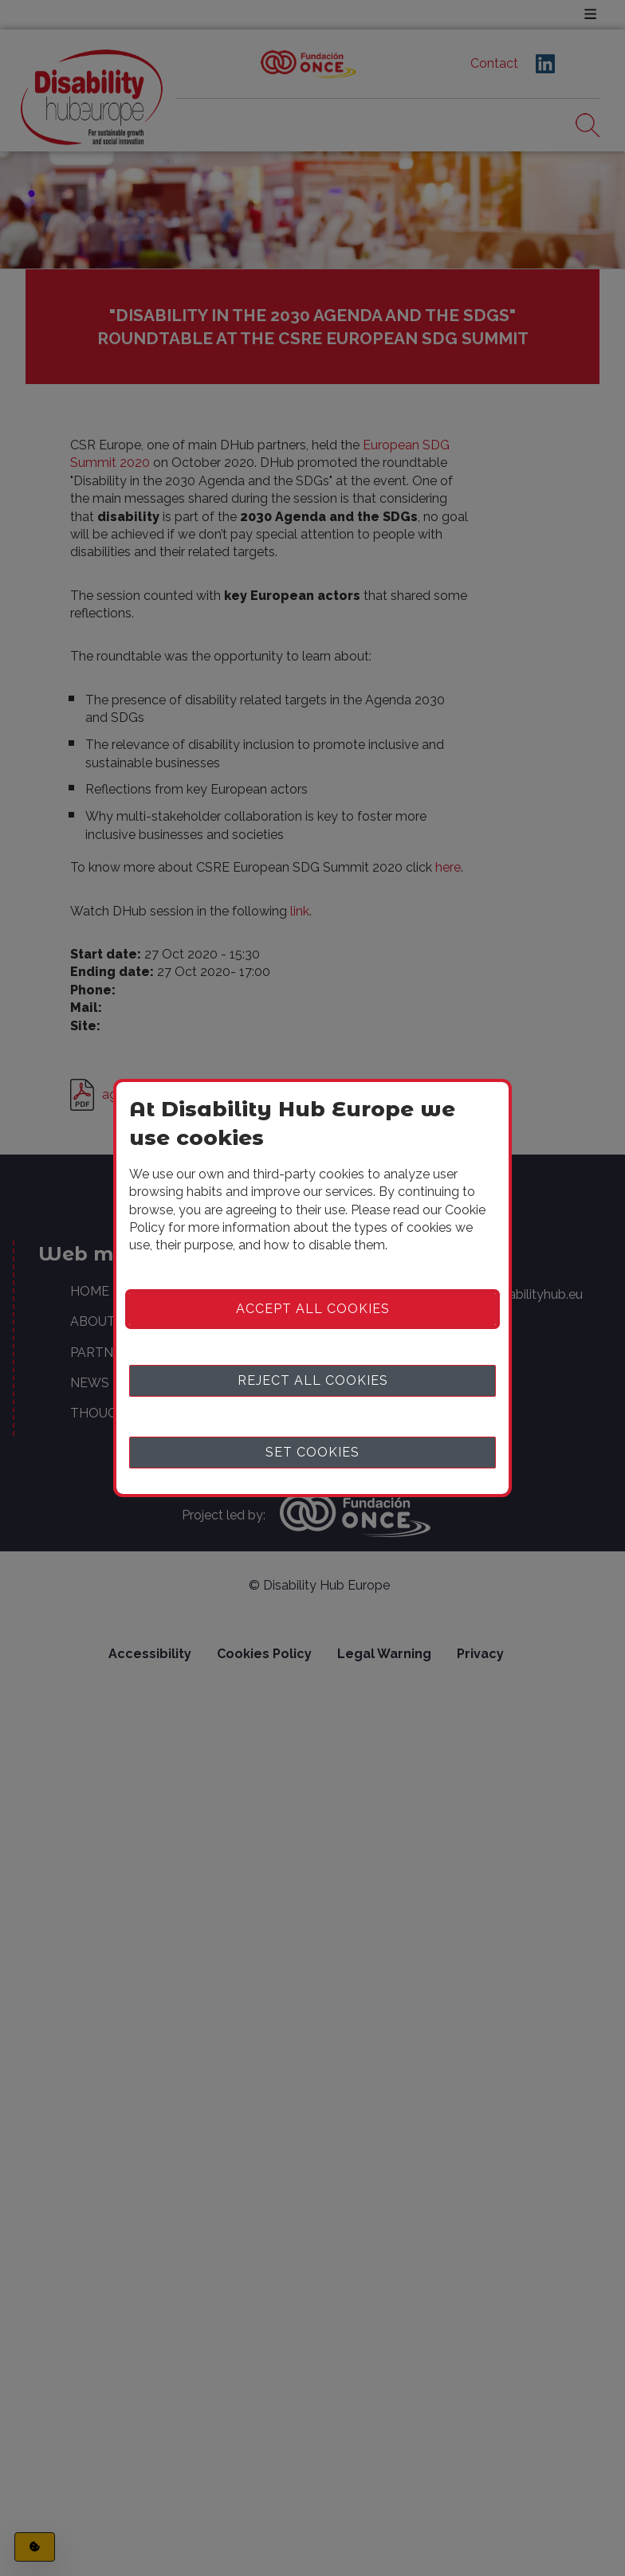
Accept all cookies (313, 1308)
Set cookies (312, 1452)
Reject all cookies (313, 1380)
